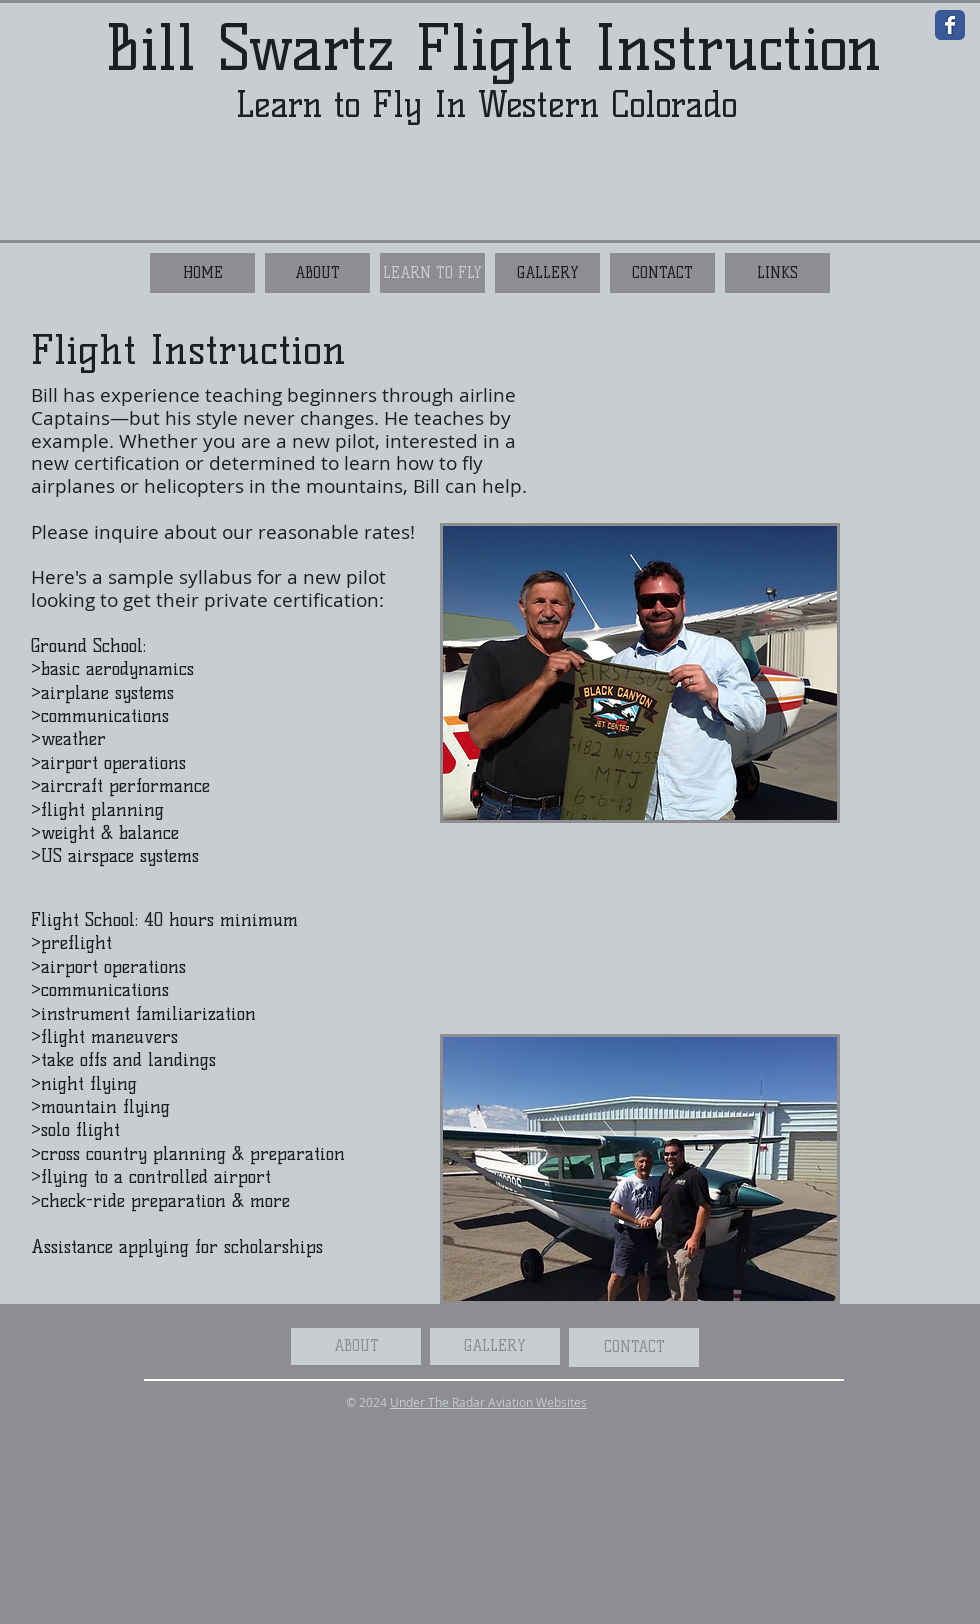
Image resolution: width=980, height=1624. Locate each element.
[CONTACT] (634, 1347)
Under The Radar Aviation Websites (488, 1402)
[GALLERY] (495, 1346)
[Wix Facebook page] (950, 25)
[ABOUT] (356, 1346)
